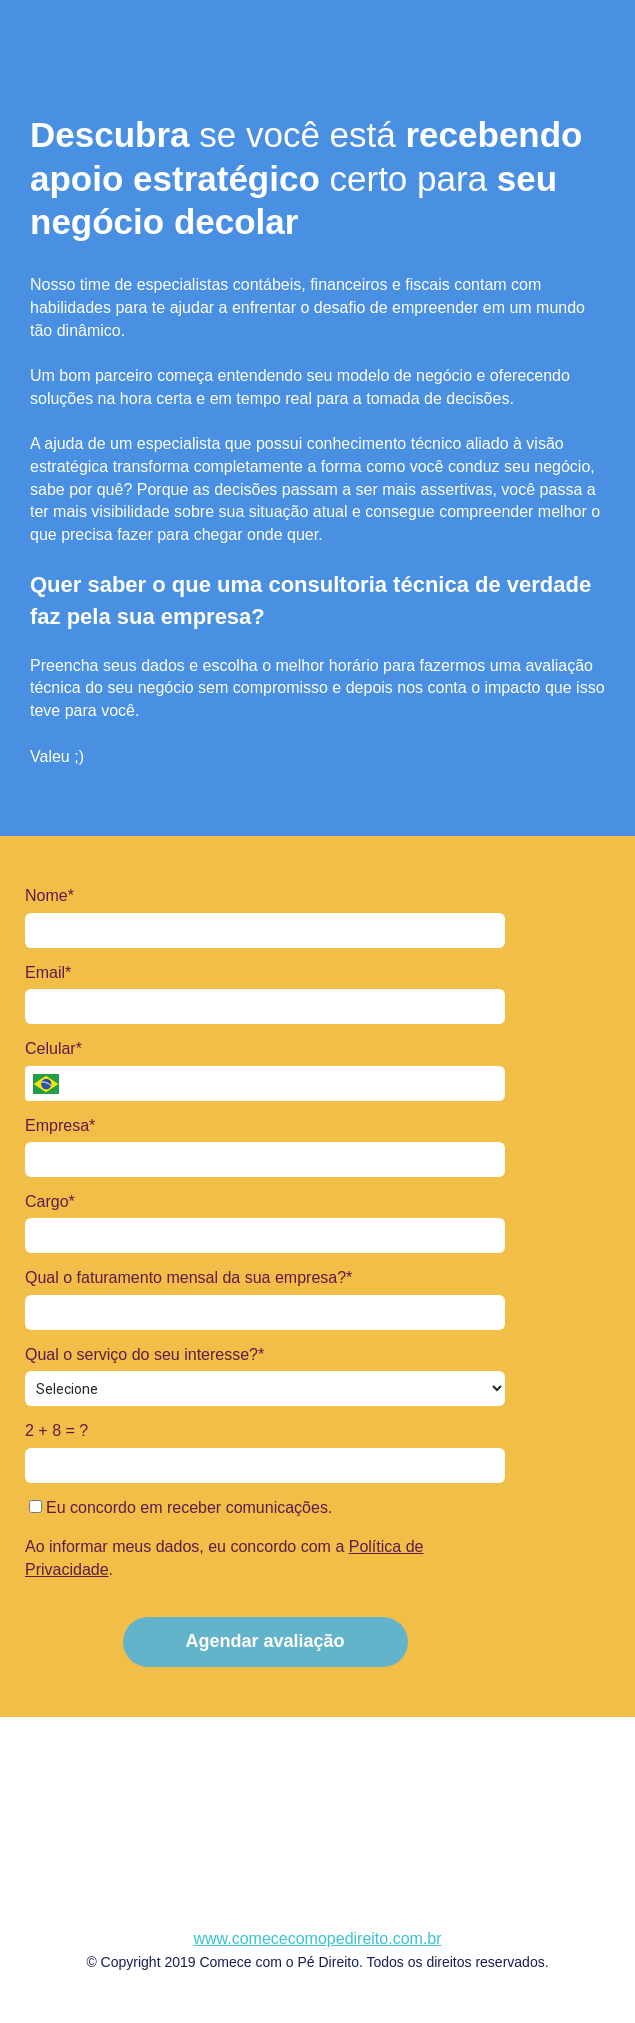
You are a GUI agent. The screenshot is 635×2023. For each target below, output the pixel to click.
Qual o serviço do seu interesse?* (144, 1354)
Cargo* (50, 1201)
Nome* (49, 895)
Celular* (53, 1048)
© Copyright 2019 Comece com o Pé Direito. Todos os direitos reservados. (317, 1962)
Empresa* (60, 1125)
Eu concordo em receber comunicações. (181, 1507)
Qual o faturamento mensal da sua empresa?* (188, 1277)
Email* (48, 972)
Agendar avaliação (264, 1641)
